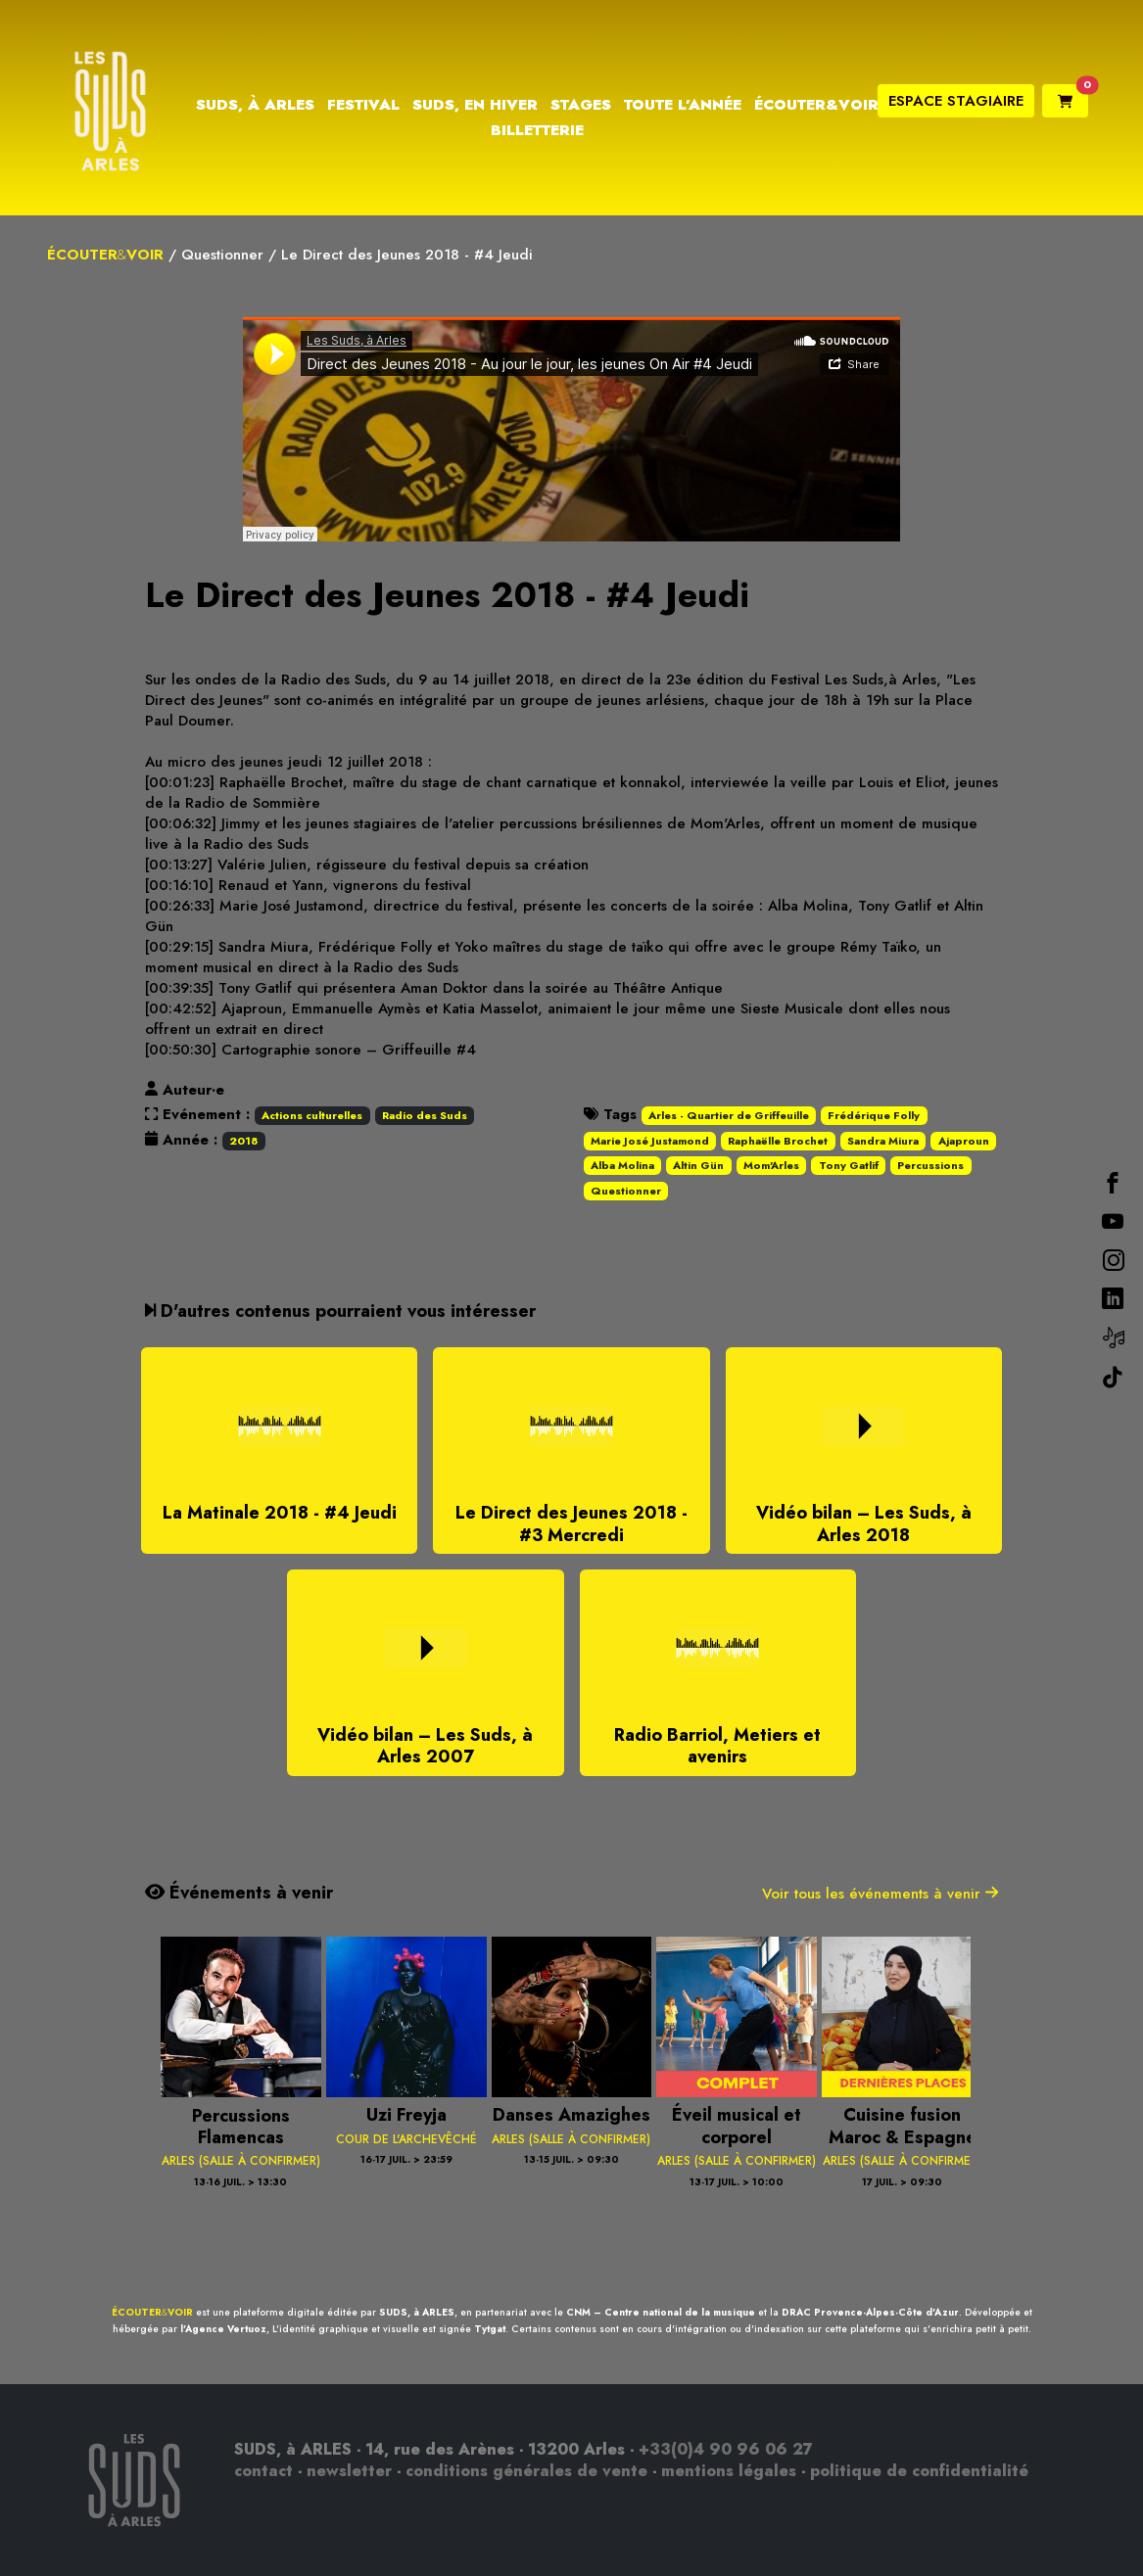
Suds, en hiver (475, 105)
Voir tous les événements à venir (880, 1893)
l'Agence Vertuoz (223, 2328)
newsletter (349, 2470)
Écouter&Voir (816, 105)
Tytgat (489, 2328)
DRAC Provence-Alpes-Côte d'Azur (870, 2312)
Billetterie (537, 130)
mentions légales (728, 2470)
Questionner (222, 254)
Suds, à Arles (255, 105)
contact (263, 2470)
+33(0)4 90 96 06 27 (726, 2449)
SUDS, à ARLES (416, 2312)
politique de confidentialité (919, 2470)
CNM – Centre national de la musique (660, 2312)
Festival (363, 105)
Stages (580, 105)
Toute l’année (682, 105)
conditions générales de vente (526, 2470)
